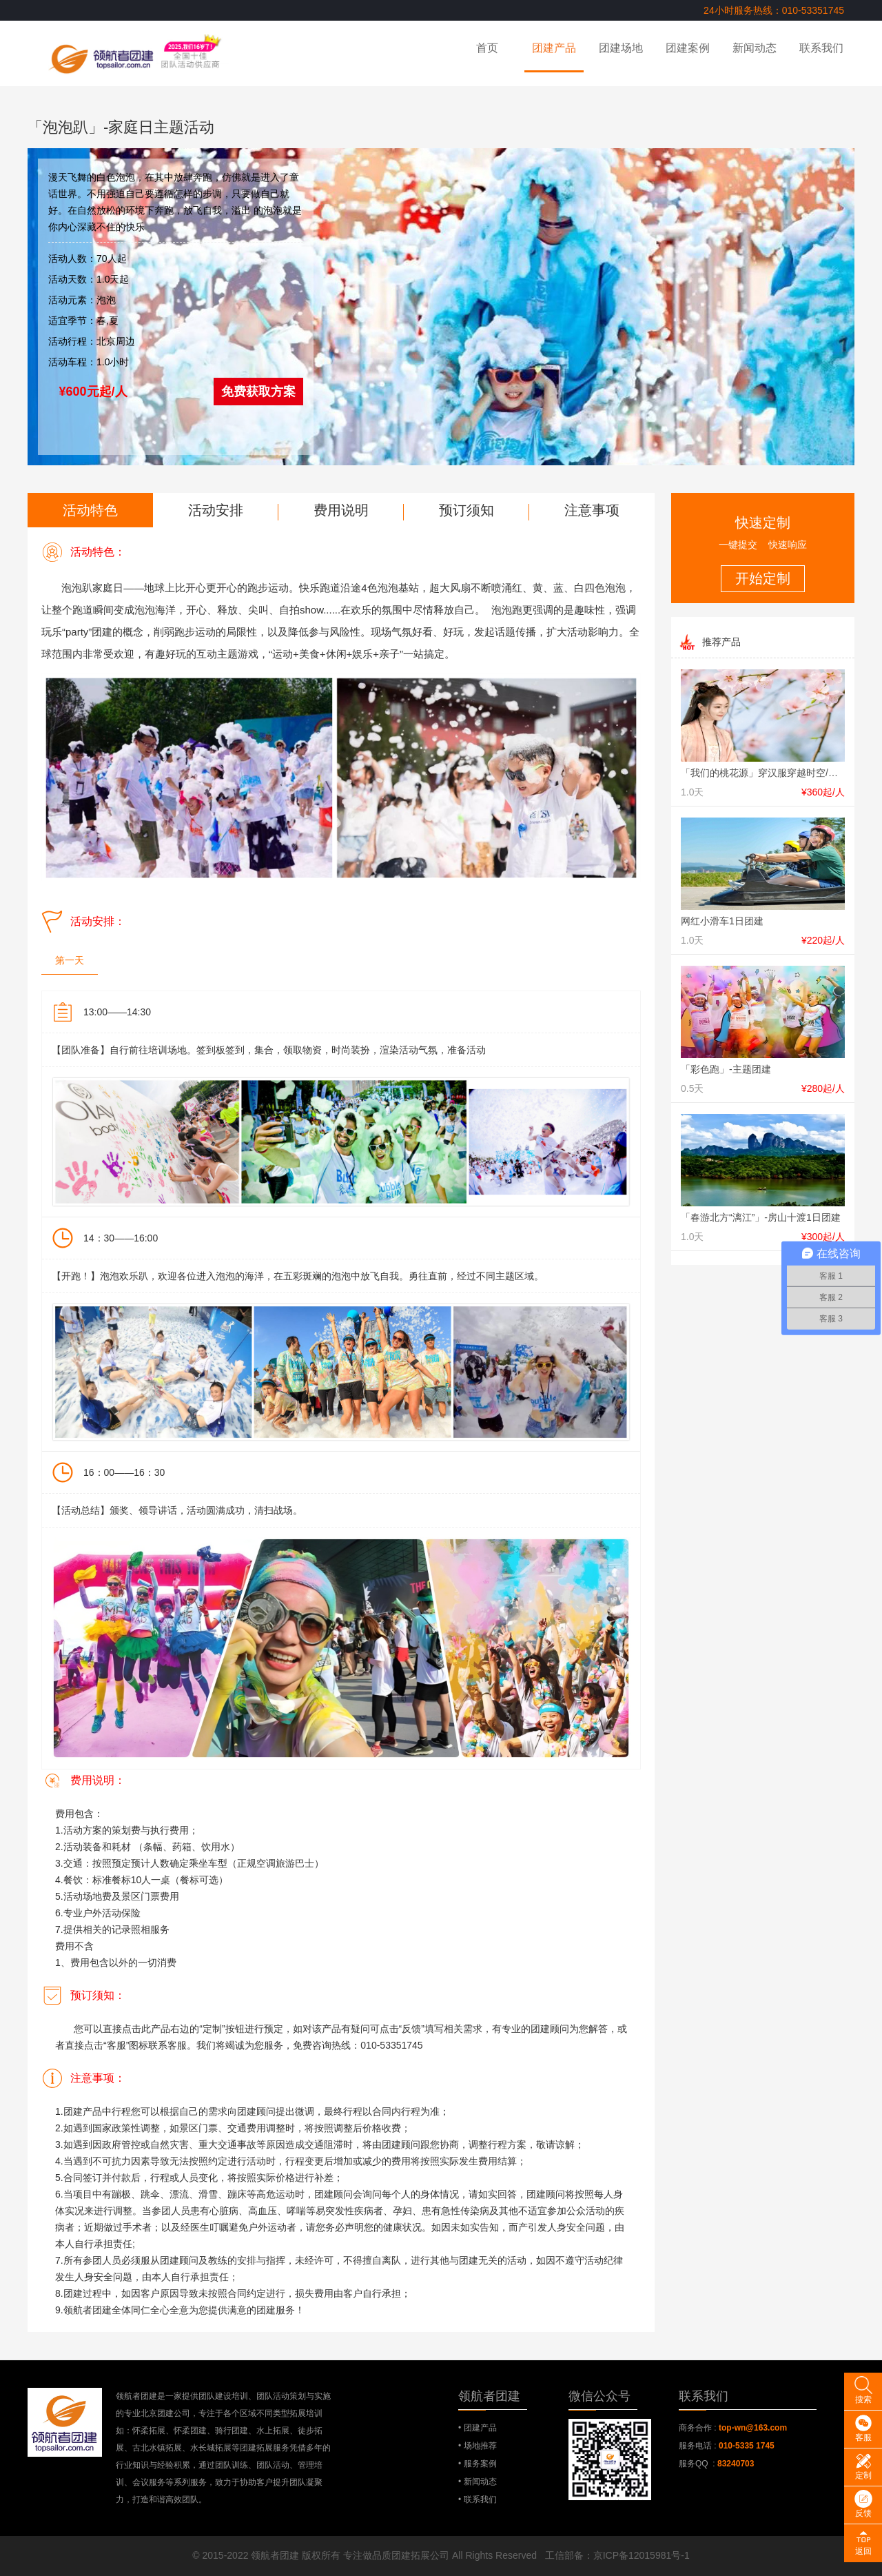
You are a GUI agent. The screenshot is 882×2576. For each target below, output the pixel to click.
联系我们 (821, 48)
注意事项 (591, 510)
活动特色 (90, 510)
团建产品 (554, 48)
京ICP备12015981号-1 (641, 2555)
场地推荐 (480, 2446)
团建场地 (621, 48)
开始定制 (762, 578)
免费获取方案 (258, 391)
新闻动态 (754, 48)
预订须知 (466, 510)
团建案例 (688, 48)
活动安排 (215, 510)
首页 (487, 48)
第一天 (69, 960)
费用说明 (341, 510)
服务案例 (480, 2463)
